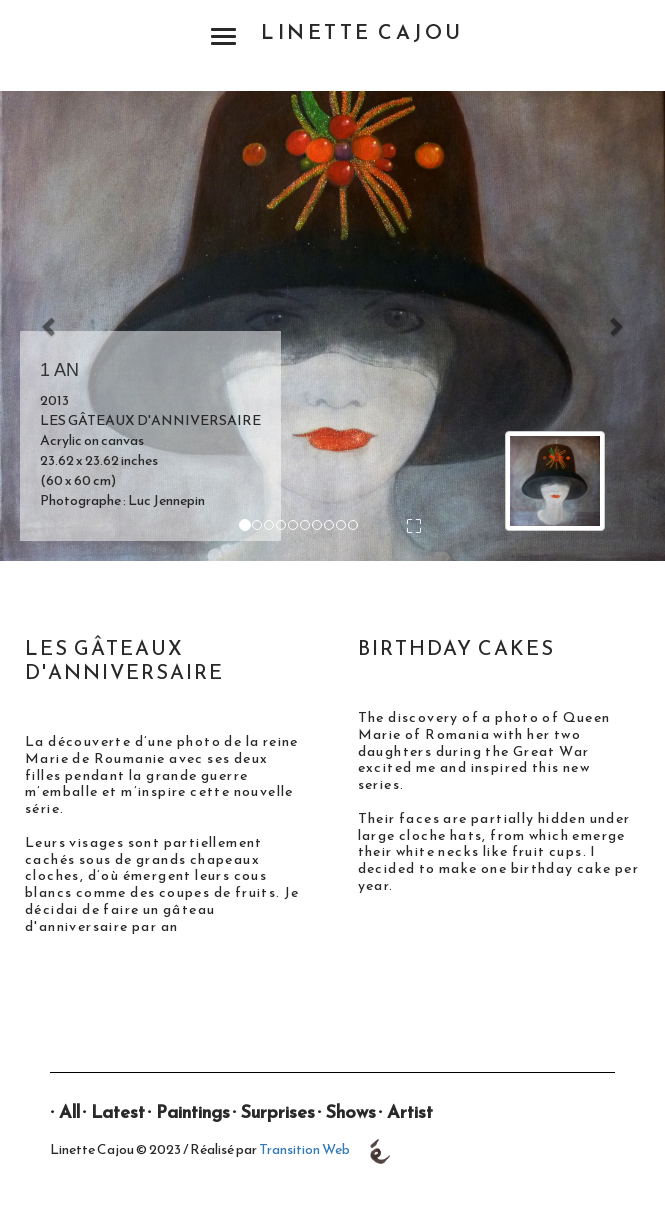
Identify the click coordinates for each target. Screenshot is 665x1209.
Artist (410, 1111)
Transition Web (304, 1150)
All (69, 1111)
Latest (118, 1111)
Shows (351, 1111)
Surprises (278, 1111)
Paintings (193, 1111)
